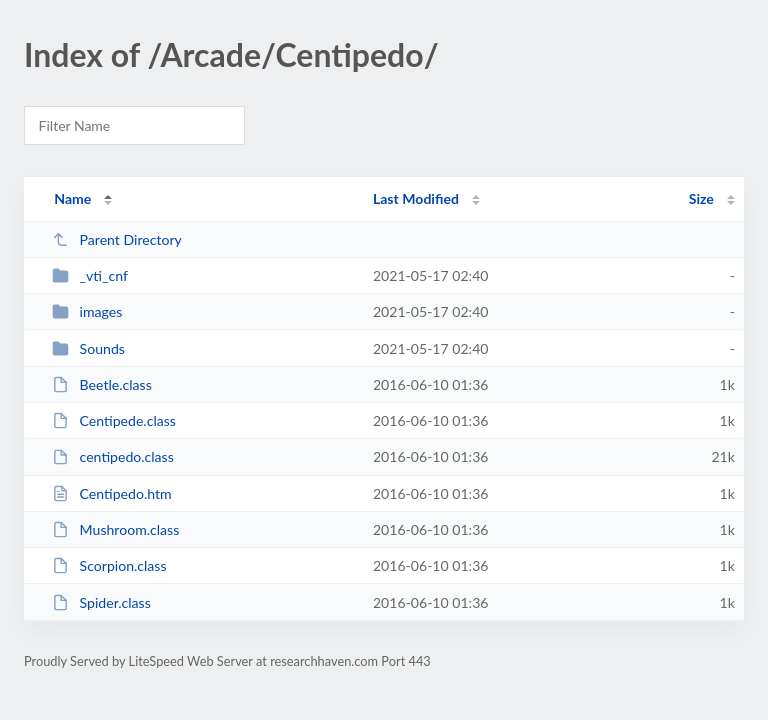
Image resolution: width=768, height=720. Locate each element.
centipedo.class (113, 456)
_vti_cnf (90, 275)
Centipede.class (114, 420)
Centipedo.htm (111, 493)
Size (701, 198)
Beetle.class (102, 384)
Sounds (88, 348)
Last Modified (416, 198)
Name (72, 198)
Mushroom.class (115, 529)
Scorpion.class (109, 565)
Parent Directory (117, 239)
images (87, 311)
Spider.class (101, 602)
